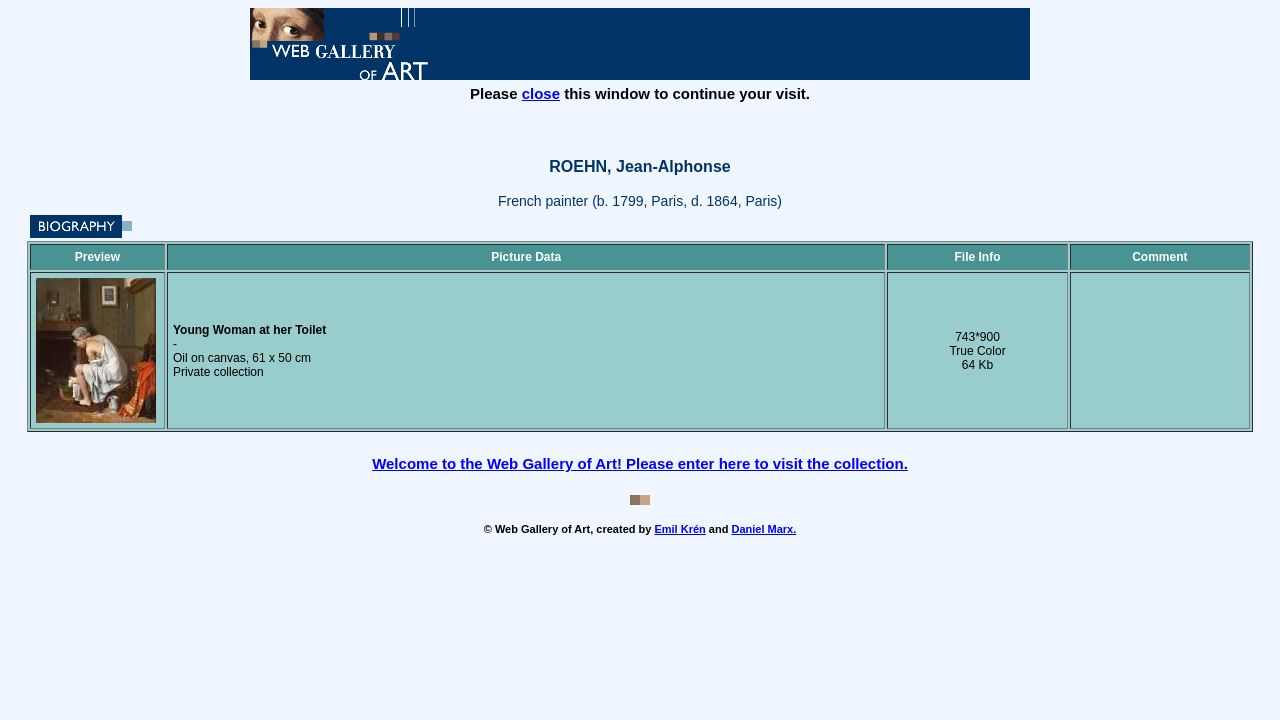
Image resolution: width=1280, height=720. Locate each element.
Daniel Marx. (763, 529)
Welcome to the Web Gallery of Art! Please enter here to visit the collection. (640, 463)
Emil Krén (679, 529)
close (541, 93)
